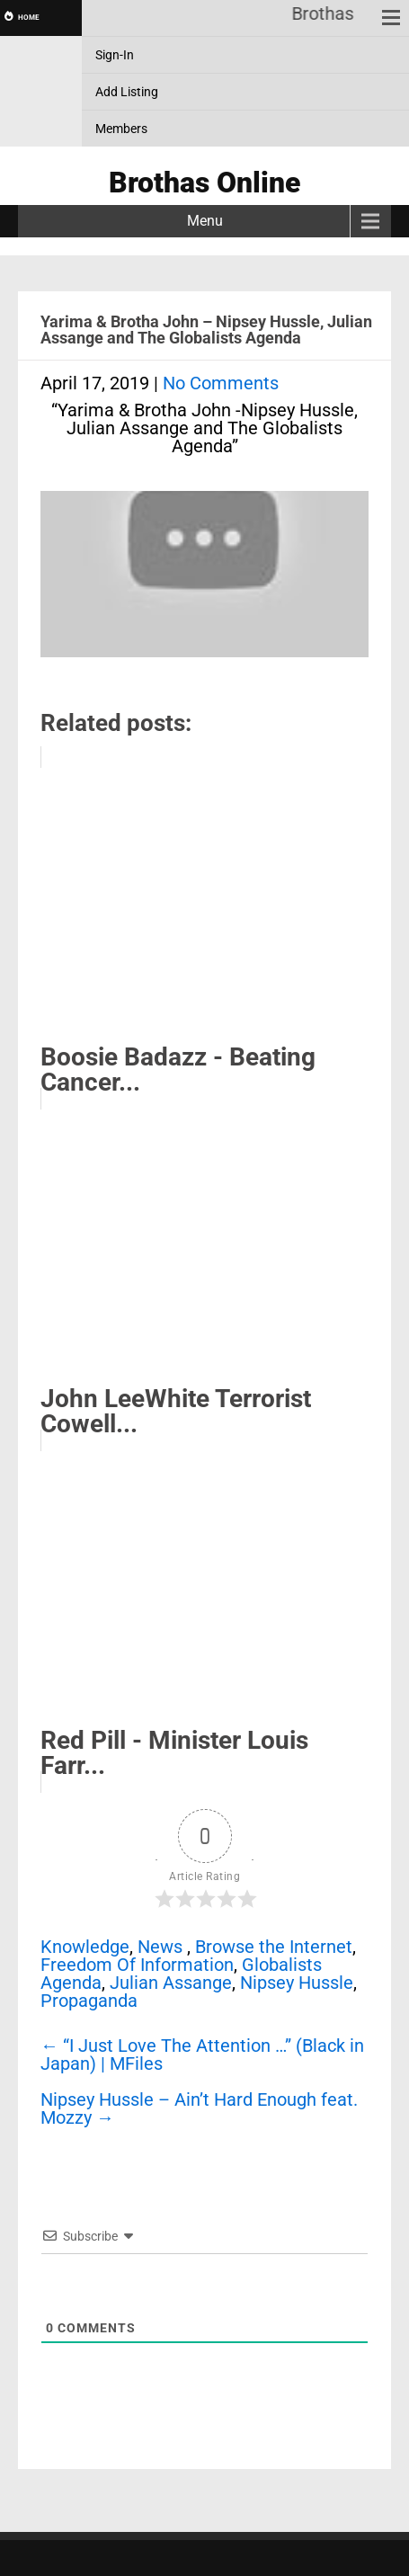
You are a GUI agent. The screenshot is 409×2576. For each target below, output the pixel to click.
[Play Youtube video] (204, 583)
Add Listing (126, 92)
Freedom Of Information (137, 1964)
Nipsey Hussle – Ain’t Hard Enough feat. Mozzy (199, 2108)
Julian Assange (171, 1982)
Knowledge (84, 1946)
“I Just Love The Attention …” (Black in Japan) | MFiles (202, 2054)
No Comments (221, 383)
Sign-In (114, 55)
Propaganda (89, 2000)
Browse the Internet (273, 1946)
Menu (205, 220)
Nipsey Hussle (296, 1982)
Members (121, 128)
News (160, 1946)
